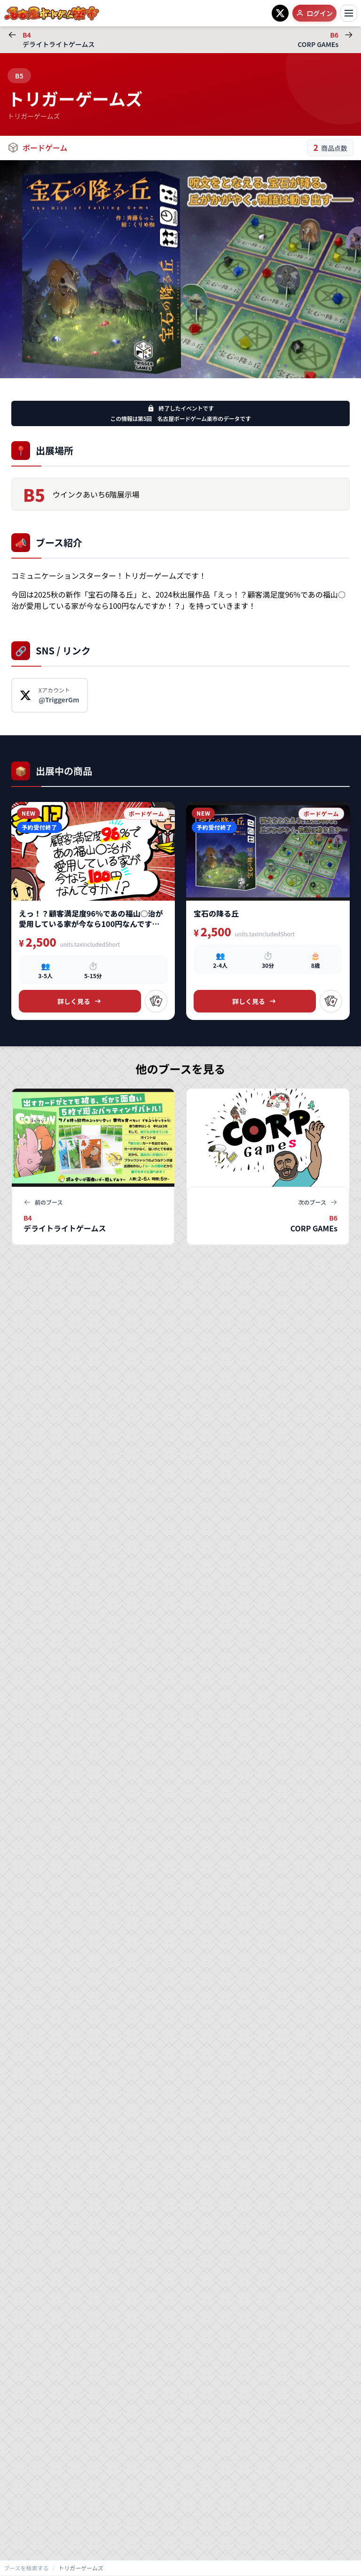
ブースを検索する (26, 2568)
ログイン (314, 13)
